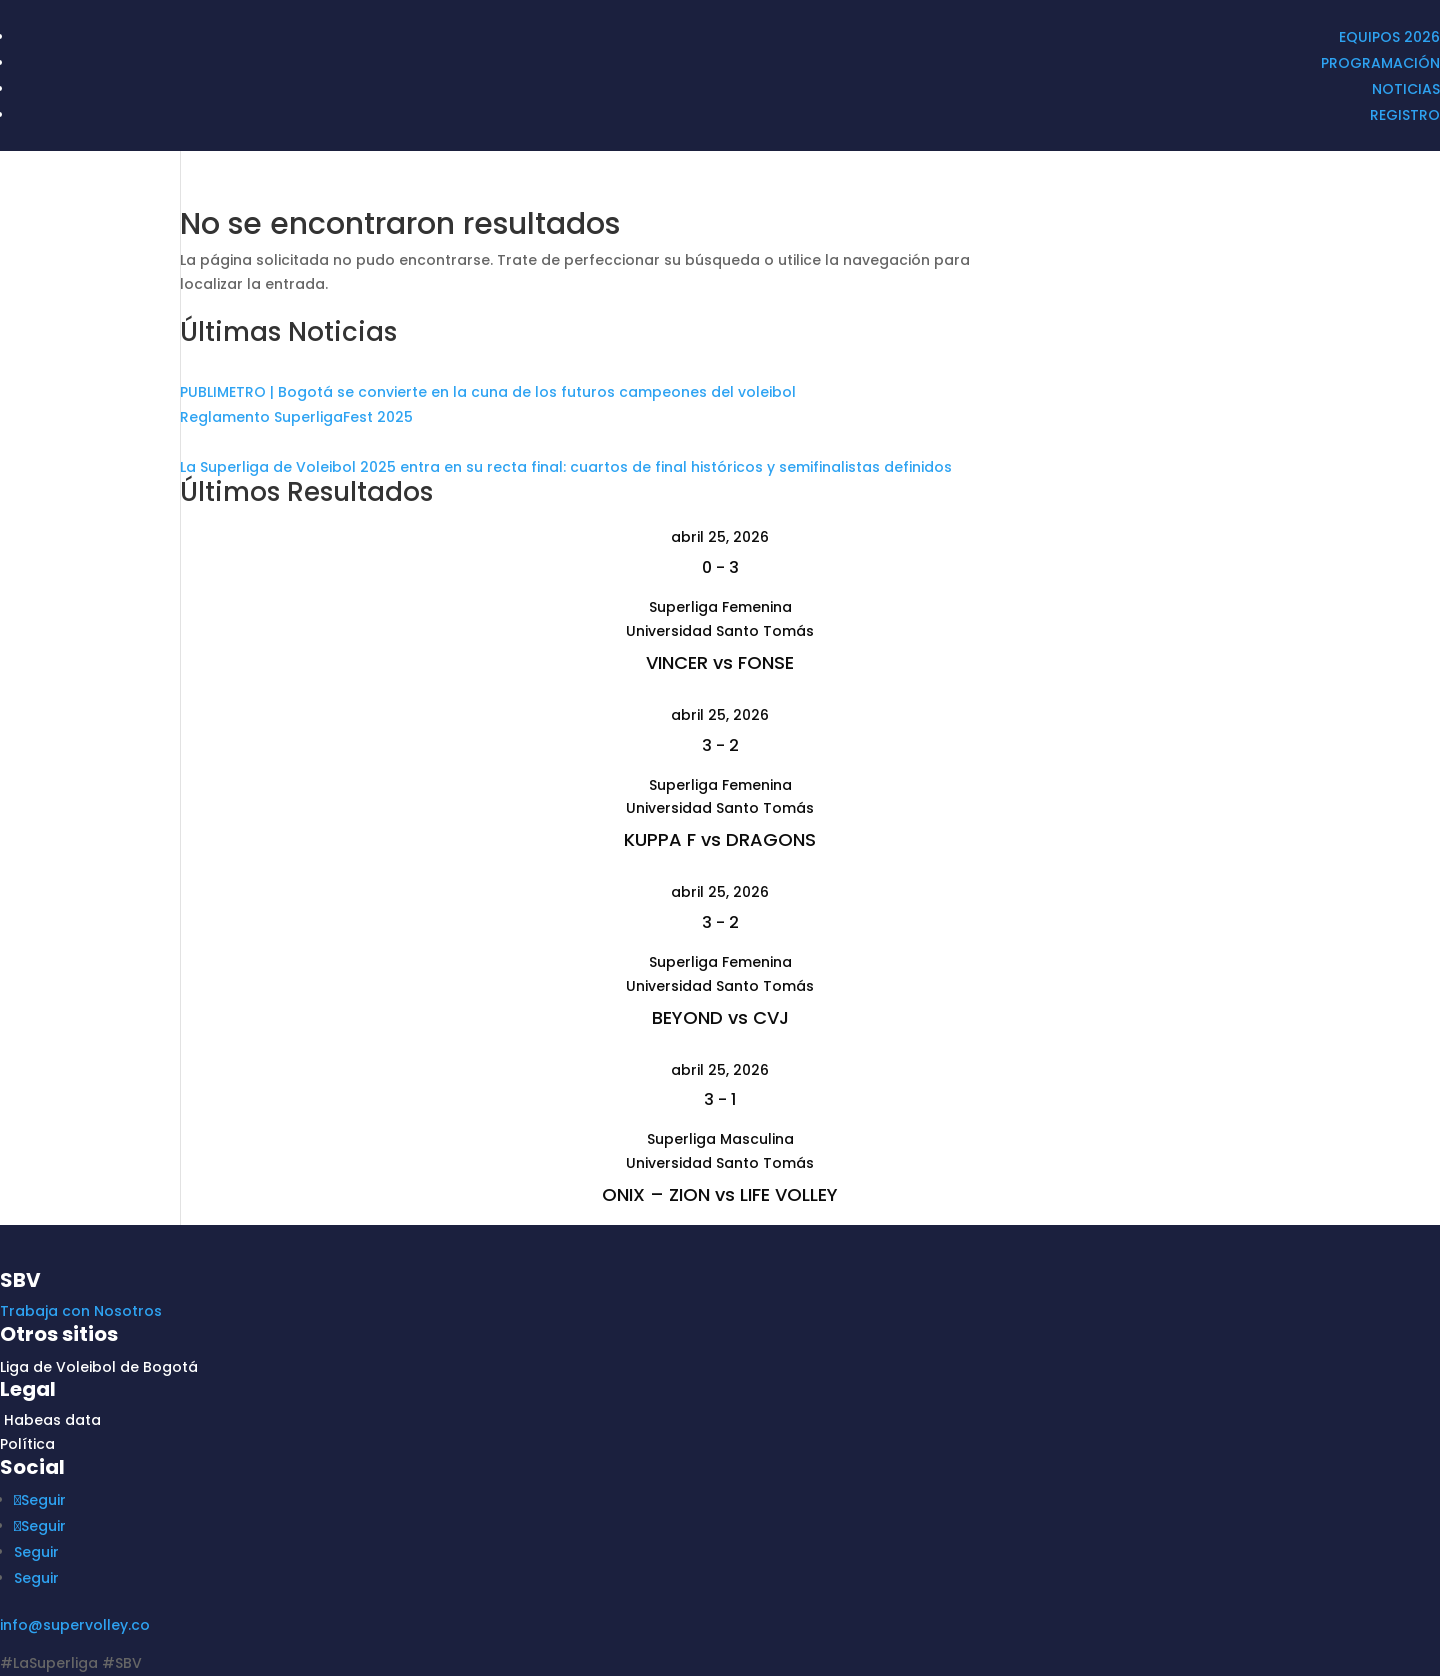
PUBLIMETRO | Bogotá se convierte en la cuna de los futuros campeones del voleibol (488, 392)
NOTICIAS (1406, 89)
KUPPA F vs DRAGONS (720, 839)
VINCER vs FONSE (720, 662)
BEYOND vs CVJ (720, 1017)
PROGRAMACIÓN (1380, 63)
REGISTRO (1405, 115)
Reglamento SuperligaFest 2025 (296, 417)
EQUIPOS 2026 (1389, 37)
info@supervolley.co (75, 1625)
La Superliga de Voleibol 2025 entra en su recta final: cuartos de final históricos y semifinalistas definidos (566, 467)
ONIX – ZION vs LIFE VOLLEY (720, 1194)
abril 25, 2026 (720, 537)
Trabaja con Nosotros (81, 1311)
